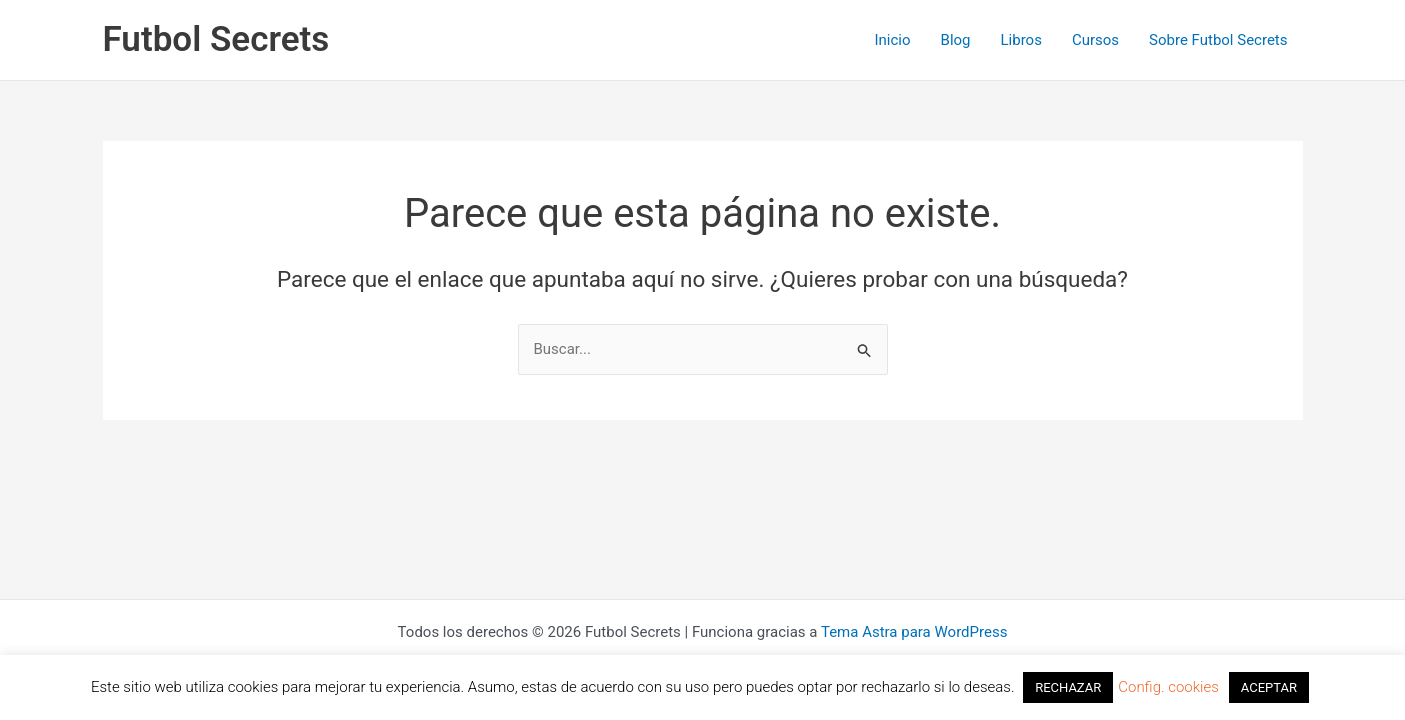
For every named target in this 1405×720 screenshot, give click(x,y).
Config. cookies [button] (1168, 687)
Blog (956, 40)
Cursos (1095, 40)
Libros (1021, 40)
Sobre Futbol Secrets (1218, 40)
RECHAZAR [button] (1068, 687)
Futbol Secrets (216, 39)
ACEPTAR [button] (1269, 687)
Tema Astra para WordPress (914, 632)
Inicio (892, 40)
